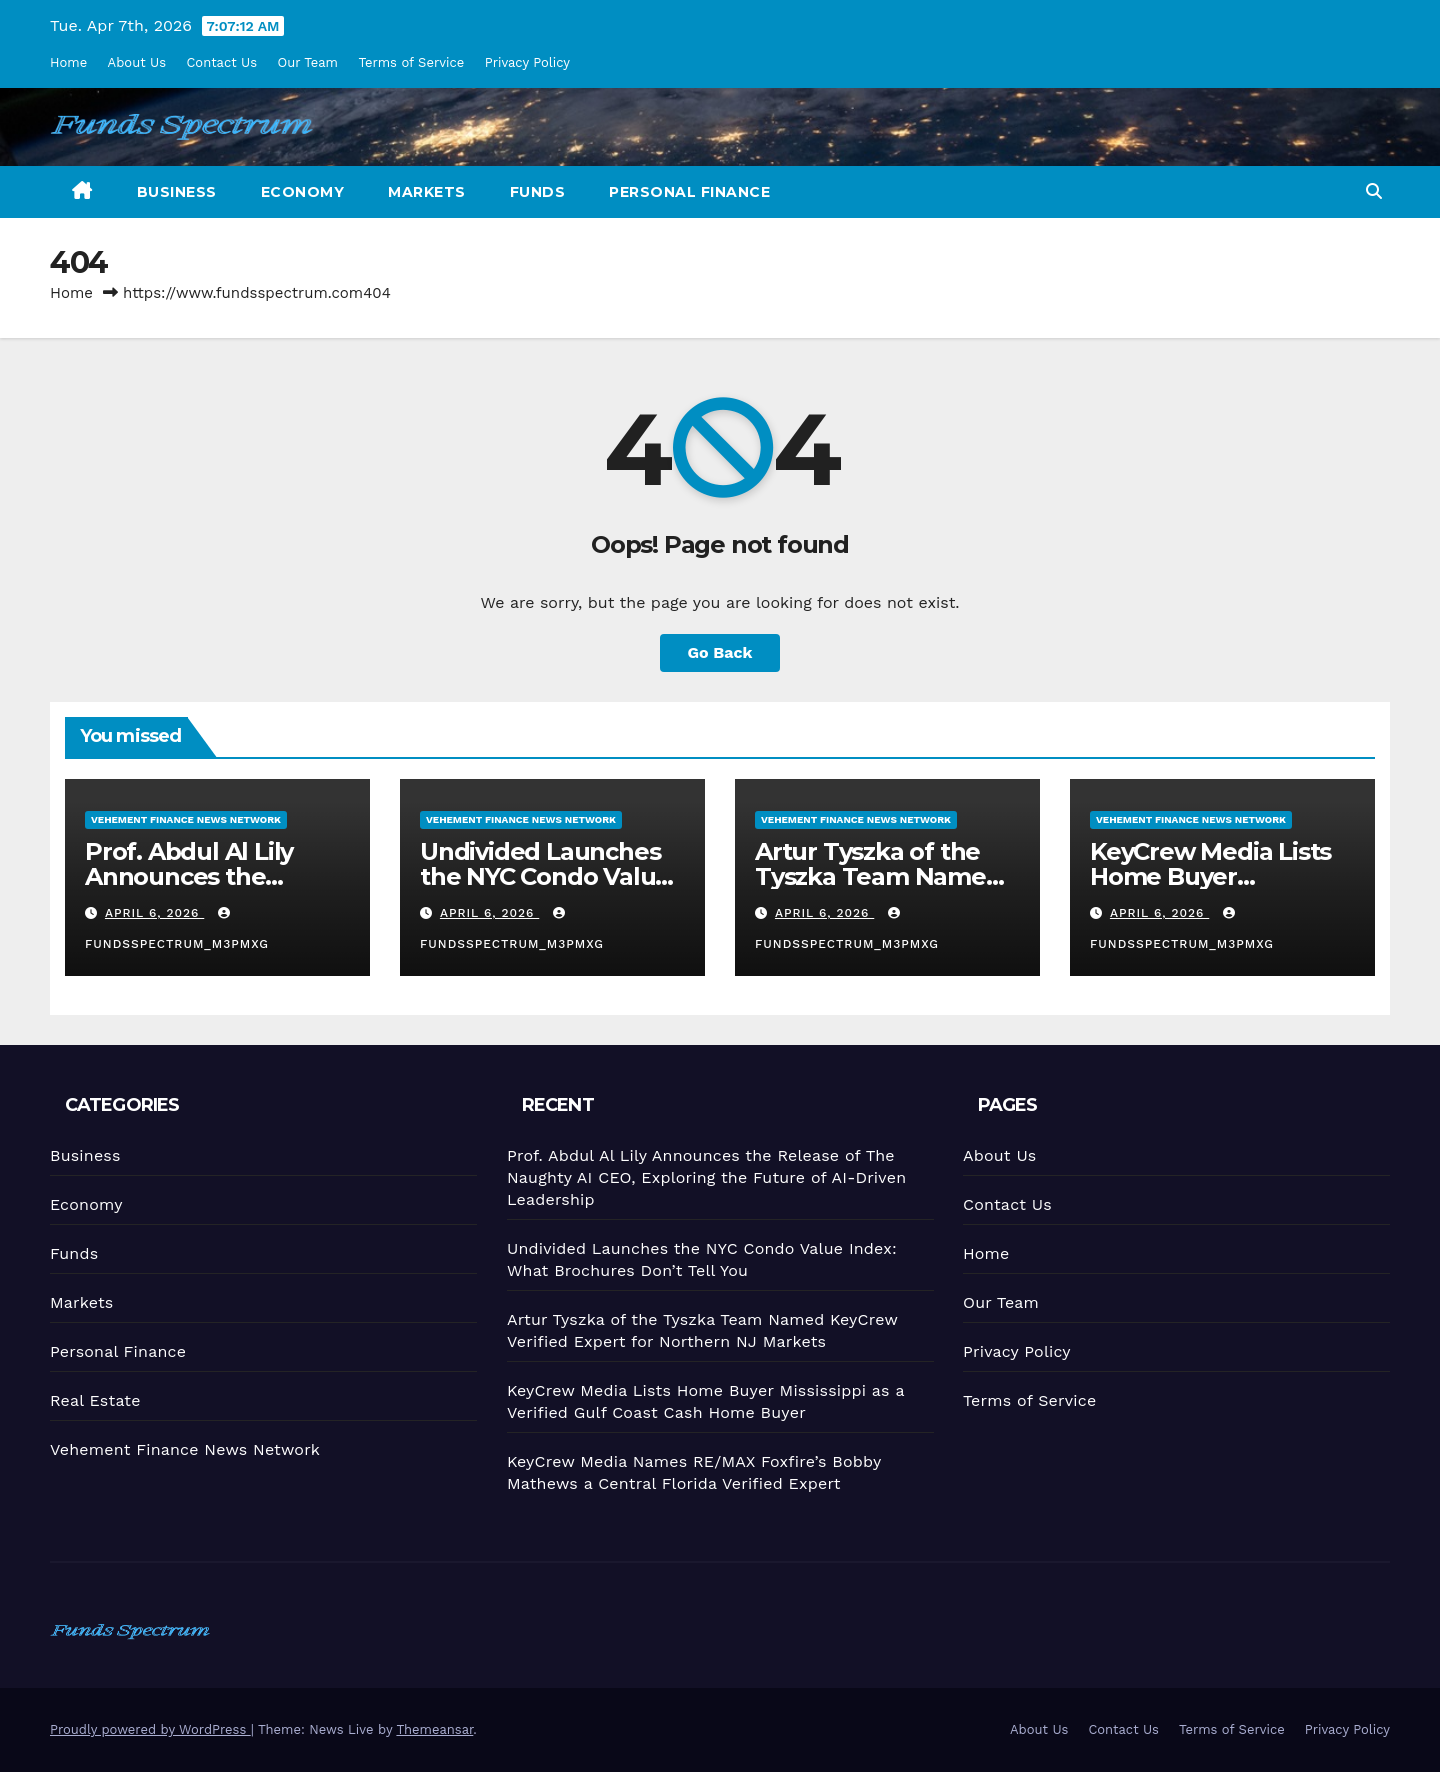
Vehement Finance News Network (186, 819)
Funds (538, 192)
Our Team (308, 62)
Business (177, 192)
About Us (137, 62)
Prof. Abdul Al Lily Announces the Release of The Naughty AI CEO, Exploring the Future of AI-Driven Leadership (706, 1177)
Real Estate (95, 1400)
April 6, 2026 (155, 913)
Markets (427, 192)
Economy (303, 192)
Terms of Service (411, 62)
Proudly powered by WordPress (150, 1729)
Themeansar (434, 1729)
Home (68, 62)
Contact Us (221, 62)
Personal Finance (689, 192)
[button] (1374, 191)
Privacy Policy (527, 62)
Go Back (720, 652)
